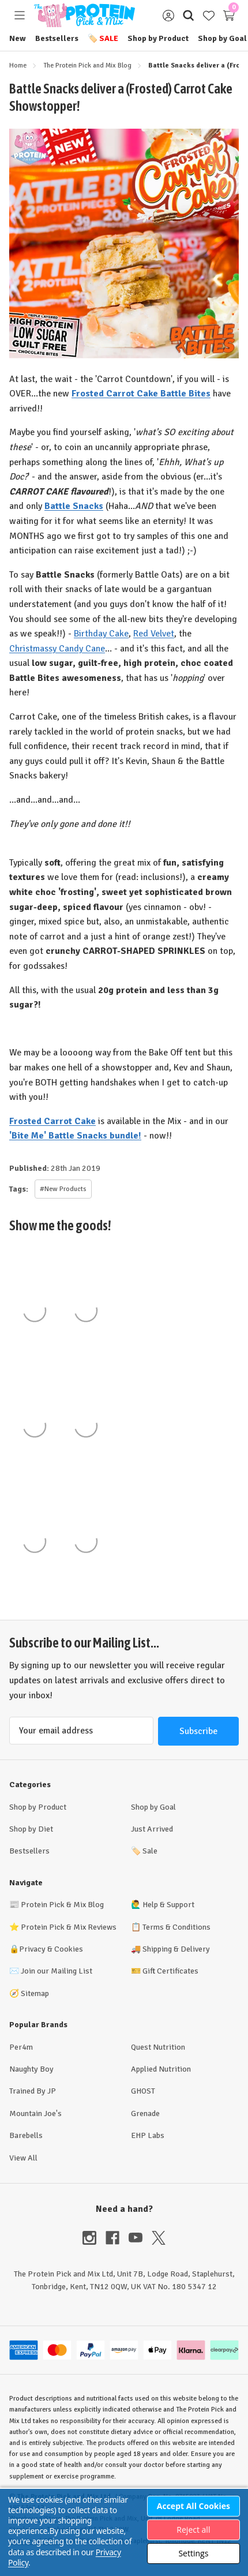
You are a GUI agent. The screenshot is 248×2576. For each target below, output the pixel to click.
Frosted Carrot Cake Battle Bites (141, 393)
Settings (193, 2553)
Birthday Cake (101, 633)
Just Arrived (152, 1829)
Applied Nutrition (161, 2069)
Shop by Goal (222, 38)
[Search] (188, 15)
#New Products (63, 1189)
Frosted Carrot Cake (52, 1121)
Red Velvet (153, 633)
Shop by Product (158, 38)
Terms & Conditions (176, 1927)
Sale (103, 38)
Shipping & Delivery (176, 1949)
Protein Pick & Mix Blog (62, 1904)
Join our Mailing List (56, 1971)
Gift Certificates (170, 1971)
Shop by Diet (31, 1829)
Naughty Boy (31, 2069)
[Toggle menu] (19, 15)
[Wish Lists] (208, 15)
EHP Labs (147, 2135)
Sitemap (35, 1993)
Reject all (193, 2529)
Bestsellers (56, 38)
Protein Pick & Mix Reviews (69, 1927)
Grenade (145, 2113)
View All (23, 2158)
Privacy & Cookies (51, 1949)
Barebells (26, 2135)
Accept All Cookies (193, 2505)
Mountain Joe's (35, 2113)
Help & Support (168, 1904)
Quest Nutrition (158, 2047)
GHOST (143, 2091)
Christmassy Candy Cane (57, 648)
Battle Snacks (73, 506)
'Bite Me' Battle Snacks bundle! (75, 1135)
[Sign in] (168, 15)
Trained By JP (32, 2091)
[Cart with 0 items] (229, 15)
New (17, 38)
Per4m (21, 2047)
